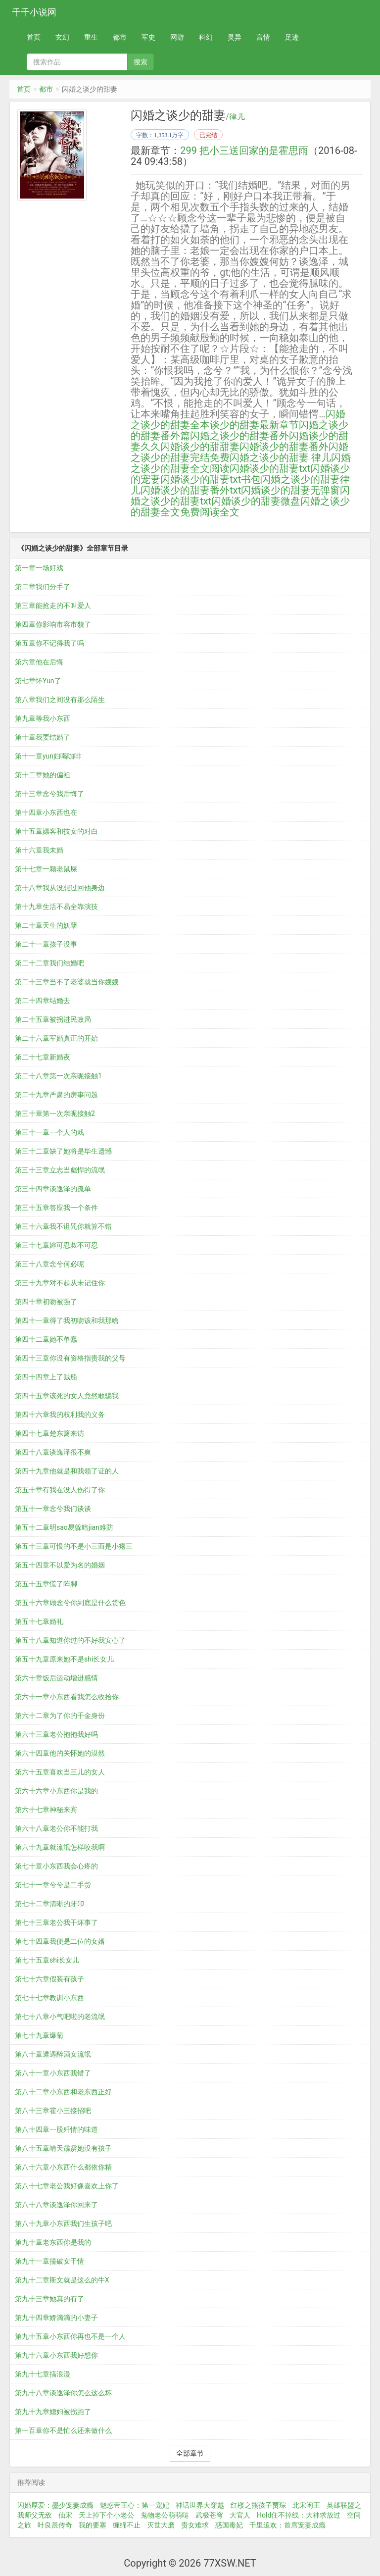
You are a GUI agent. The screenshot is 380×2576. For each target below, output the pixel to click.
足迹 (292, 37)
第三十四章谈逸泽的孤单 (53, 1189)
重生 (91, 37)
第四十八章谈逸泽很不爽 (53, 1452)
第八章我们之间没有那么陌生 (60, 700)
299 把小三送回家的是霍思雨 (244, 150)
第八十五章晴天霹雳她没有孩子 (63, 2148)
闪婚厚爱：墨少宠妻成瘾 (55, 2505)
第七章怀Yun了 (38, 681)
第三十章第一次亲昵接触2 (55, 1113)
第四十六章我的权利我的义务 (60, 1414)
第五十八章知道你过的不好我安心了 (70, 1640)
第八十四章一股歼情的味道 (56, 2129)
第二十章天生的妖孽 (46, 925)
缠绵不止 (127, 2525)
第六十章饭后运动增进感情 (56, 1678)
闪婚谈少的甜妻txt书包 (210, 479)
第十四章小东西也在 (46, 812)
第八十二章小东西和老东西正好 (63, 2092)
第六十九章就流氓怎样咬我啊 (60, 1847)
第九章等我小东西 (42, 718)
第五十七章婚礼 (39, 1621)
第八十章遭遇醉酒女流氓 (53, 2054)
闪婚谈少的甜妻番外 (284, 447)
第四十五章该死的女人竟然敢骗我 (67, 1396)
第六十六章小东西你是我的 (56, 1791)
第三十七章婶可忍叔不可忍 (56, 1245)
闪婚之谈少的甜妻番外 (239, 436)
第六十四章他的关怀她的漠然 (60, 1753)
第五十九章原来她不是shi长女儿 (64, 1659)
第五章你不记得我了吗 (49, 643)
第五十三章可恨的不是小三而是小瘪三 (74, 1546)
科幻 (206, 37)
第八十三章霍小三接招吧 (53, 2111)
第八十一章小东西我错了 (53, 2073)
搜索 (140, 62)
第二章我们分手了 (42, 587)
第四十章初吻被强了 (46, 1302)
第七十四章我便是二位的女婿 (60, 1941)
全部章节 (190, 2453)
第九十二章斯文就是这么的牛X (62, 2280)
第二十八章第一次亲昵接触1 (58, 1076)
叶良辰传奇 (55, 2525)
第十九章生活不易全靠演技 (56, 906)
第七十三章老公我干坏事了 (56, 1922)
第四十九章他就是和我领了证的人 (67, 1471)
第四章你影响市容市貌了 (53, 624)
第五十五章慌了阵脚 (46, 1584)
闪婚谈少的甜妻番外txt (191, 490)
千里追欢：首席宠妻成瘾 (287, 2525)
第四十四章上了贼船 (46, 1377)
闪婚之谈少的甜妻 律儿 (280, 457)
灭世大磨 (161, 2525)
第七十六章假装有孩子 (49, 1979)
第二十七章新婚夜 (42, 1057)
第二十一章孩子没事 (46, 944)
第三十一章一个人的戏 (49, 1132)
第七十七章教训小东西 (49, 1998)
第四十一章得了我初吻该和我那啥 (67, 1320)
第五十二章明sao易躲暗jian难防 (64, 1527)
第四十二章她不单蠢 (46, 1339)
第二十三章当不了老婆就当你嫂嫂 (67, 982)
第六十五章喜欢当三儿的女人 (60, 1772)
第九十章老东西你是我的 (53, 2242)
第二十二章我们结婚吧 (49, 963)
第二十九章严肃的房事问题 (56, 1095)
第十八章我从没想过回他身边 (60, 888)
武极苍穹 (209, 2515)
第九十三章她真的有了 (49, 2299)
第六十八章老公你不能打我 (56, 1828)
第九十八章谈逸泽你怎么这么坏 (63, 2393)
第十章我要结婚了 (42, 737)
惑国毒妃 (229, 2525)
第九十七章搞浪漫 (42, 2374)
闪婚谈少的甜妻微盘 (255, 501)
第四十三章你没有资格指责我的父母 (70, 1358)
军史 (148, 37)
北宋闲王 (306, 2505)
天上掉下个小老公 (106, 2515)
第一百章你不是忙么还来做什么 (63, 2430)
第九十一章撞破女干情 (49, 2261)
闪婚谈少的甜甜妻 (199, 447)
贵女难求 (195, 2525)
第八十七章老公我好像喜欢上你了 (67, 2186)
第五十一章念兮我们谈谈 (53, 1509)
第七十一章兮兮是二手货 (53, 1885)
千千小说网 (34, 12)
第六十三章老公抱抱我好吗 (56, 1734)
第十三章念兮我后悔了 (49, 794)
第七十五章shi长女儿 (47, 1960)
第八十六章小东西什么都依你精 (63, 2167)
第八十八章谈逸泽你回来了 (56, 2205)
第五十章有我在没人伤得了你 (60, 1490)
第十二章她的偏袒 (42, 775)
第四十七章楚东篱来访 (49, 1433)
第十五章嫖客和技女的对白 (56, 831)
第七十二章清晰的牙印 (49, 1904)
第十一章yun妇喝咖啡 (48, 756)
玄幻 (62, 37)
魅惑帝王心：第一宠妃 (134, 2505)
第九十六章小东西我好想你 (56, 2355)
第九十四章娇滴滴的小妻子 (56, 2318)
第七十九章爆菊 (39, 2035)
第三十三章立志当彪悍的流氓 (60, 1170)
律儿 (237, 116)
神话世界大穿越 (200, 2505)
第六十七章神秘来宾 (46, 1810)
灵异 (234, 37)
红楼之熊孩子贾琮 (258, 2505)
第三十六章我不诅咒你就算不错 (63, 1226)
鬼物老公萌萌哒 (165, 2515)
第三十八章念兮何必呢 (49, 1264)
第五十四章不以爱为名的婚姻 (60, 1565)
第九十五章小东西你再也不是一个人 (70, 2336)
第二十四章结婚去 (42, 1001)
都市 (120, 37)
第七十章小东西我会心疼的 (56, 1866)
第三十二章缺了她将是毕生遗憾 (63, 1151)
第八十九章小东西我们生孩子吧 (63, 2223)
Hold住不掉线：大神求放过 (298, 2515)
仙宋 (65, 2515)
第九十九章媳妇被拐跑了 (53, 2412)
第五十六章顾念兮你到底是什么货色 (70, 1603)
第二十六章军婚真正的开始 (56, 1038)
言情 (263, 37)
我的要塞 (92, 2525)
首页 (34, 37)
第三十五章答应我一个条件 (56, 1208)
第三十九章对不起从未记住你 (60, 1283)
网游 (177, 37)
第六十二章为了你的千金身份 (60, 1715)
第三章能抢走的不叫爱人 (53, 605)
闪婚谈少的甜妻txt (270, 468)
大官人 (240, 2515)
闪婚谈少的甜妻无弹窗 (290, 490)
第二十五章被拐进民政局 (53, 1019)
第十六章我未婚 (39, 850)
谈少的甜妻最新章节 (254, 425)
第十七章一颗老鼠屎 (46, 869)
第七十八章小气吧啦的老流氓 (60, 2016)
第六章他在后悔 (39, 662)
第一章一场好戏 (39, 568)
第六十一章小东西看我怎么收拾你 (67, 1697)
